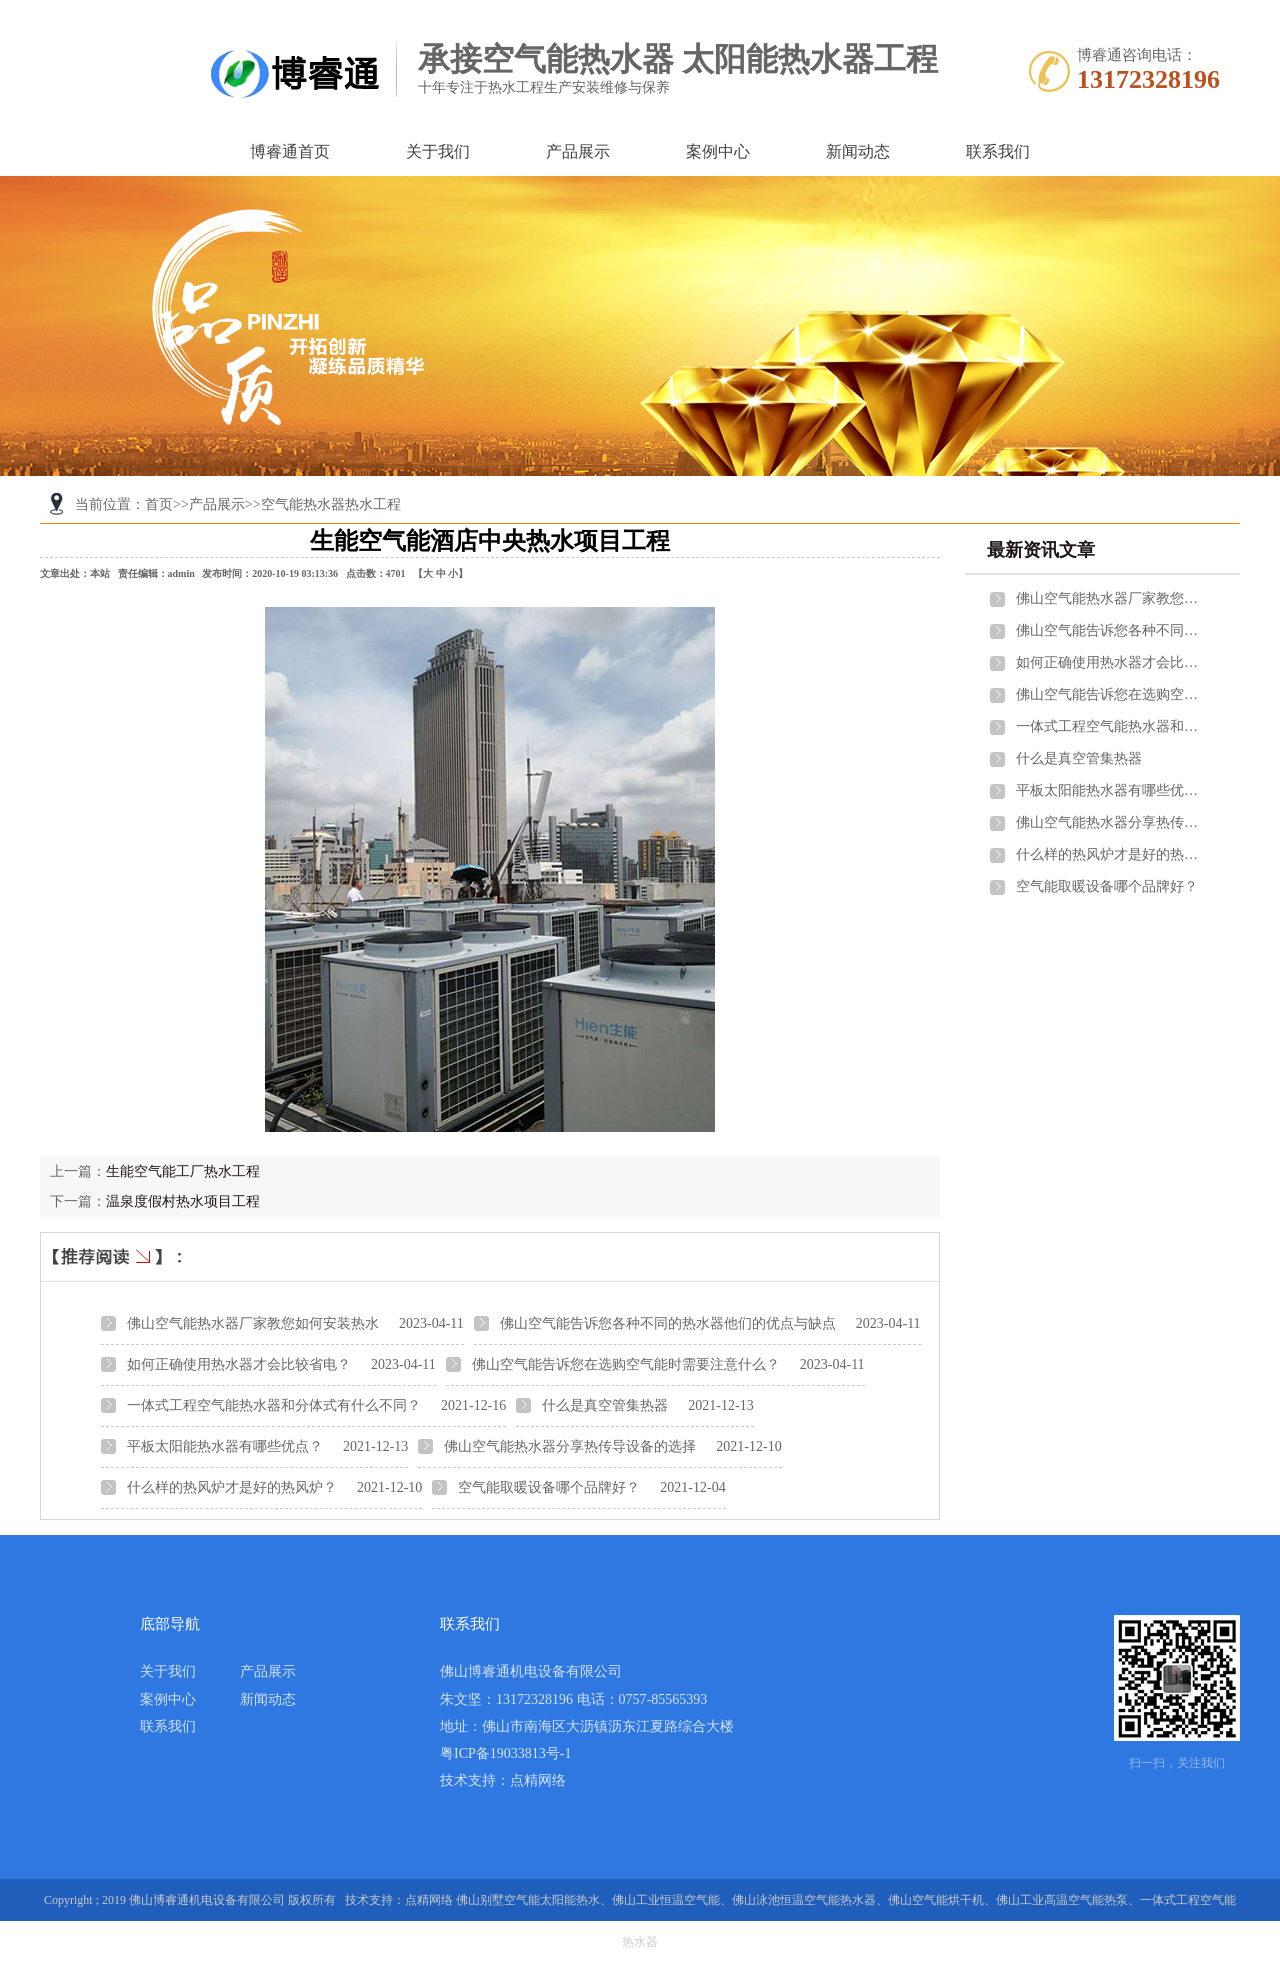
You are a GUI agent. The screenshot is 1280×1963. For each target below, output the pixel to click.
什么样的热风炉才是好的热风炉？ (232, 1487)
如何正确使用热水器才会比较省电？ (239, 1364)
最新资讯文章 (1041, 550)
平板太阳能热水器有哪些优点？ (225, 1446)
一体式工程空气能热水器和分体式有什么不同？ (274, 1405)
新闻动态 (858, 151)
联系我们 (998, 151)
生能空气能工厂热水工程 (183, 1171)
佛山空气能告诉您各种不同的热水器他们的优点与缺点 (668, 1323)
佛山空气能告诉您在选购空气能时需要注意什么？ (626, 1364)
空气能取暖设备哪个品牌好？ (549, 1487)
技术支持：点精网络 (503, 1780)
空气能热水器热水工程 (331, 504)
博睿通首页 (290, 151)
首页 (159, 504)
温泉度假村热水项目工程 (183, 1201)
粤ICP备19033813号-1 (505, 1753)
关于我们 (438, 151)
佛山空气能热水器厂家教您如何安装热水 (253, 1323)
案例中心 (718, 151)
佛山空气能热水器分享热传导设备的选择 (570, 1446)
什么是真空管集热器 (605, 1405)
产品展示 (578, 151)
